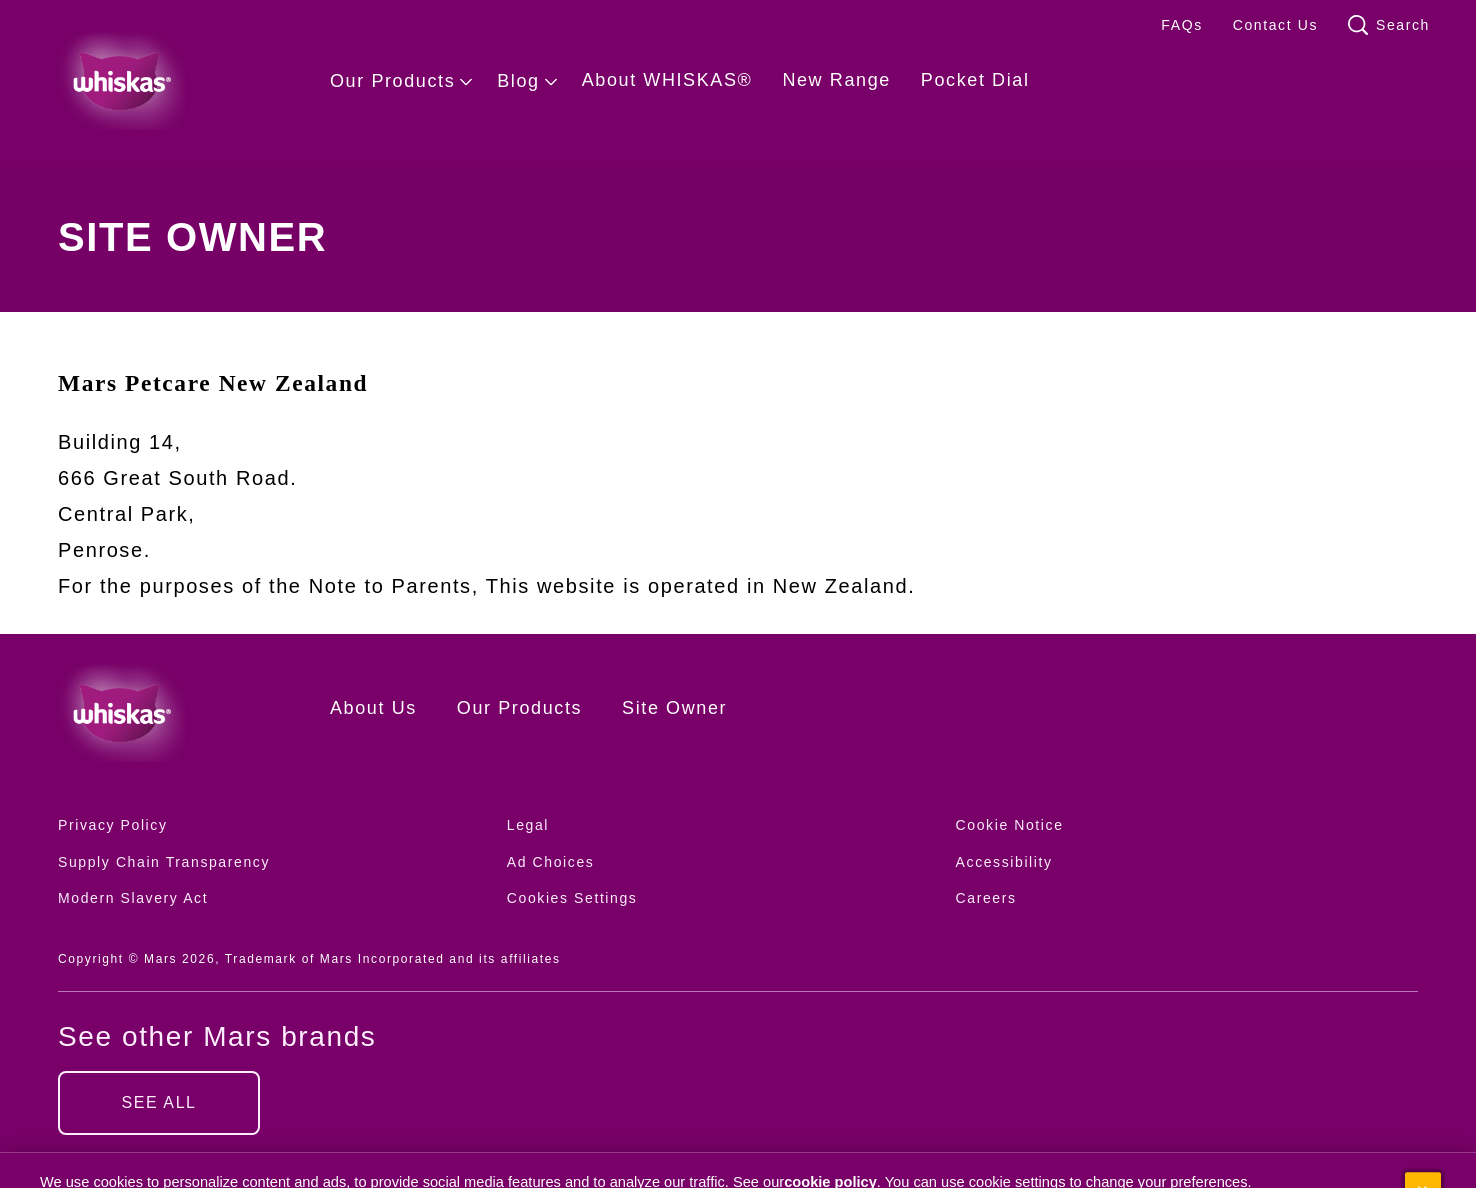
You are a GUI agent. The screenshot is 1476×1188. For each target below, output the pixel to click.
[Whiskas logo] (164, 713)
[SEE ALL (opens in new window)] (159, 1103)
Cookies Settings (572, 898)
